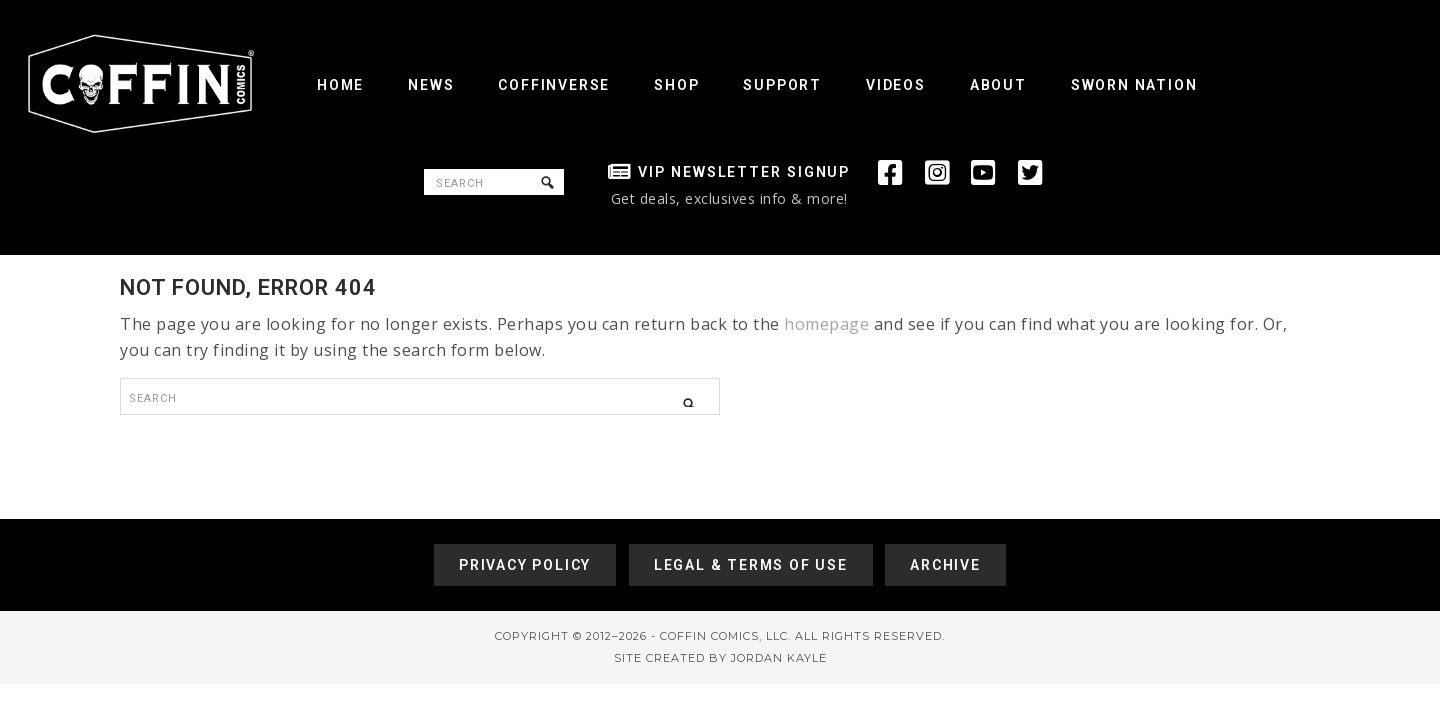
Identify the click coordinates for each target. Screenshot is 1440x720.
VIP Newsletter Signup (744, 172)
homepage (826, 324)
